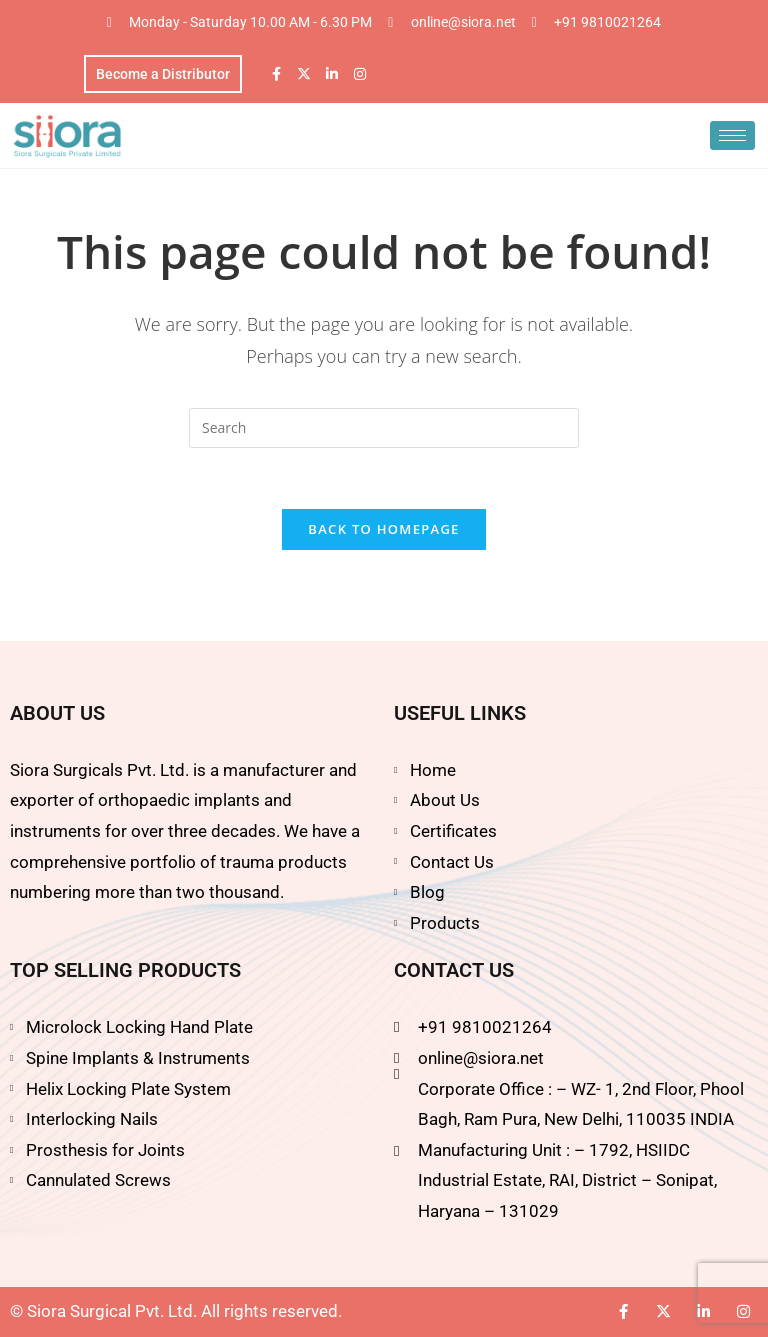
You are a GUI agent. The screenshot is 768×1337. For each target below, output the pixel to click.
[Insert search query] (384, 428)
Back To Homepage (383, 529)
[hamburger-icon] (732, 135)
